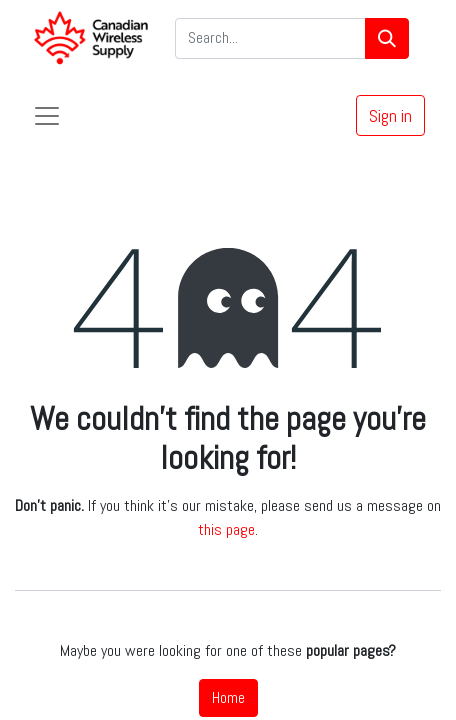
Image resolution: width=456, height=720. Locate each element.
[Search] (387, 38)
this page (226, 529)
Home (228, 697)
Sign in (390, 115)
